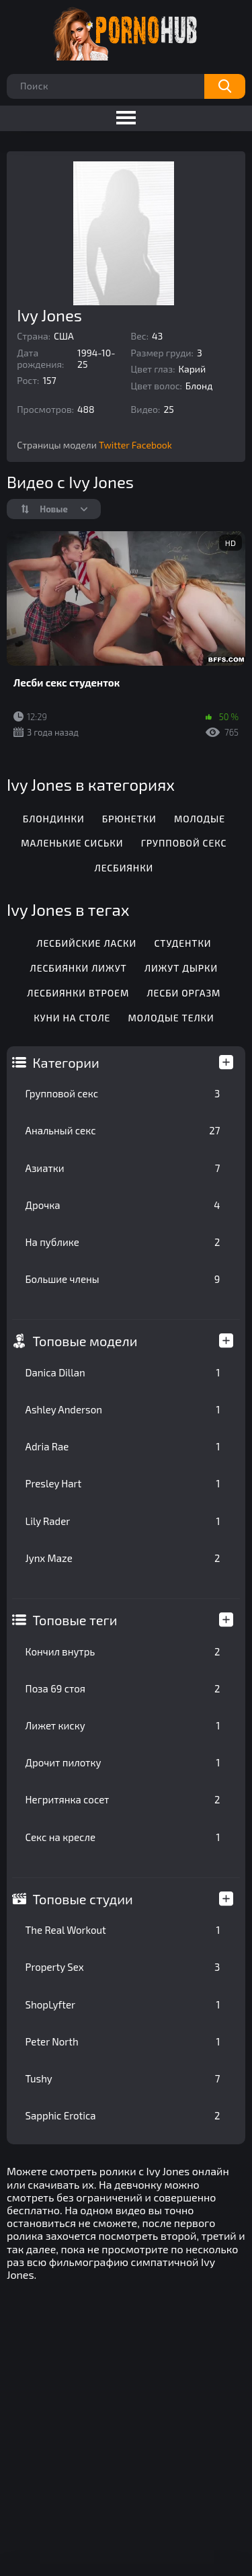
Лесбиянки (124, 867)
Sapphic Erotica (123, 2115)
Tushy (123, 2078)
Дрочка (123, 1205)
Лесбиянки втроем (78, 993)
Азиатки (123, 1168)
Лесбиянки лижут (78, 968)
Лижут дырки (181, 968)
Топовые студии (83, 1899)
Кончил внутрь (123, 1651)
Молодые (199, 818)
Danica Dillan (123, 1372)
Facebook (152, 445)
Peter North (123, 2041)
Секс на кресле (123, 1837)
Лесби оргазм (183, 993)
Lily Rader (123, 1521)
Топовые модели (85, 1341)
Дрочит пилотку (123, 1762)
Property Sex (123, 1967)
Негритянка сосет (123, 1799)
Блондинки (54, 818)
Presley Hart (123, 1483)
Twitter (114, 445)
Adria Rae (123, 1446)
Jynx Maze (123, 1558)
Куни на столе (72, 1017)
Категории (66, 1062)
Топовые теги (75, 1620)
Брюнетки (129, 818)
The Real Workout (123, 1930)
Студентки (182, 943)
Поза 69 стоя (123, 1688)
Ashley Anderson (123, 1409)
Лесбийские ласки (86, 943)
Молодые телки (171, 1017)
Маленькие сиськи (72, 843)
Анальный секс (123, 1130)
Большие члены (123, 1279)
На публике (123, 1242)
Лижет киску (123, 1725)
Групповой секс (123, 1093)
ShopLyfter (123, 2004)
